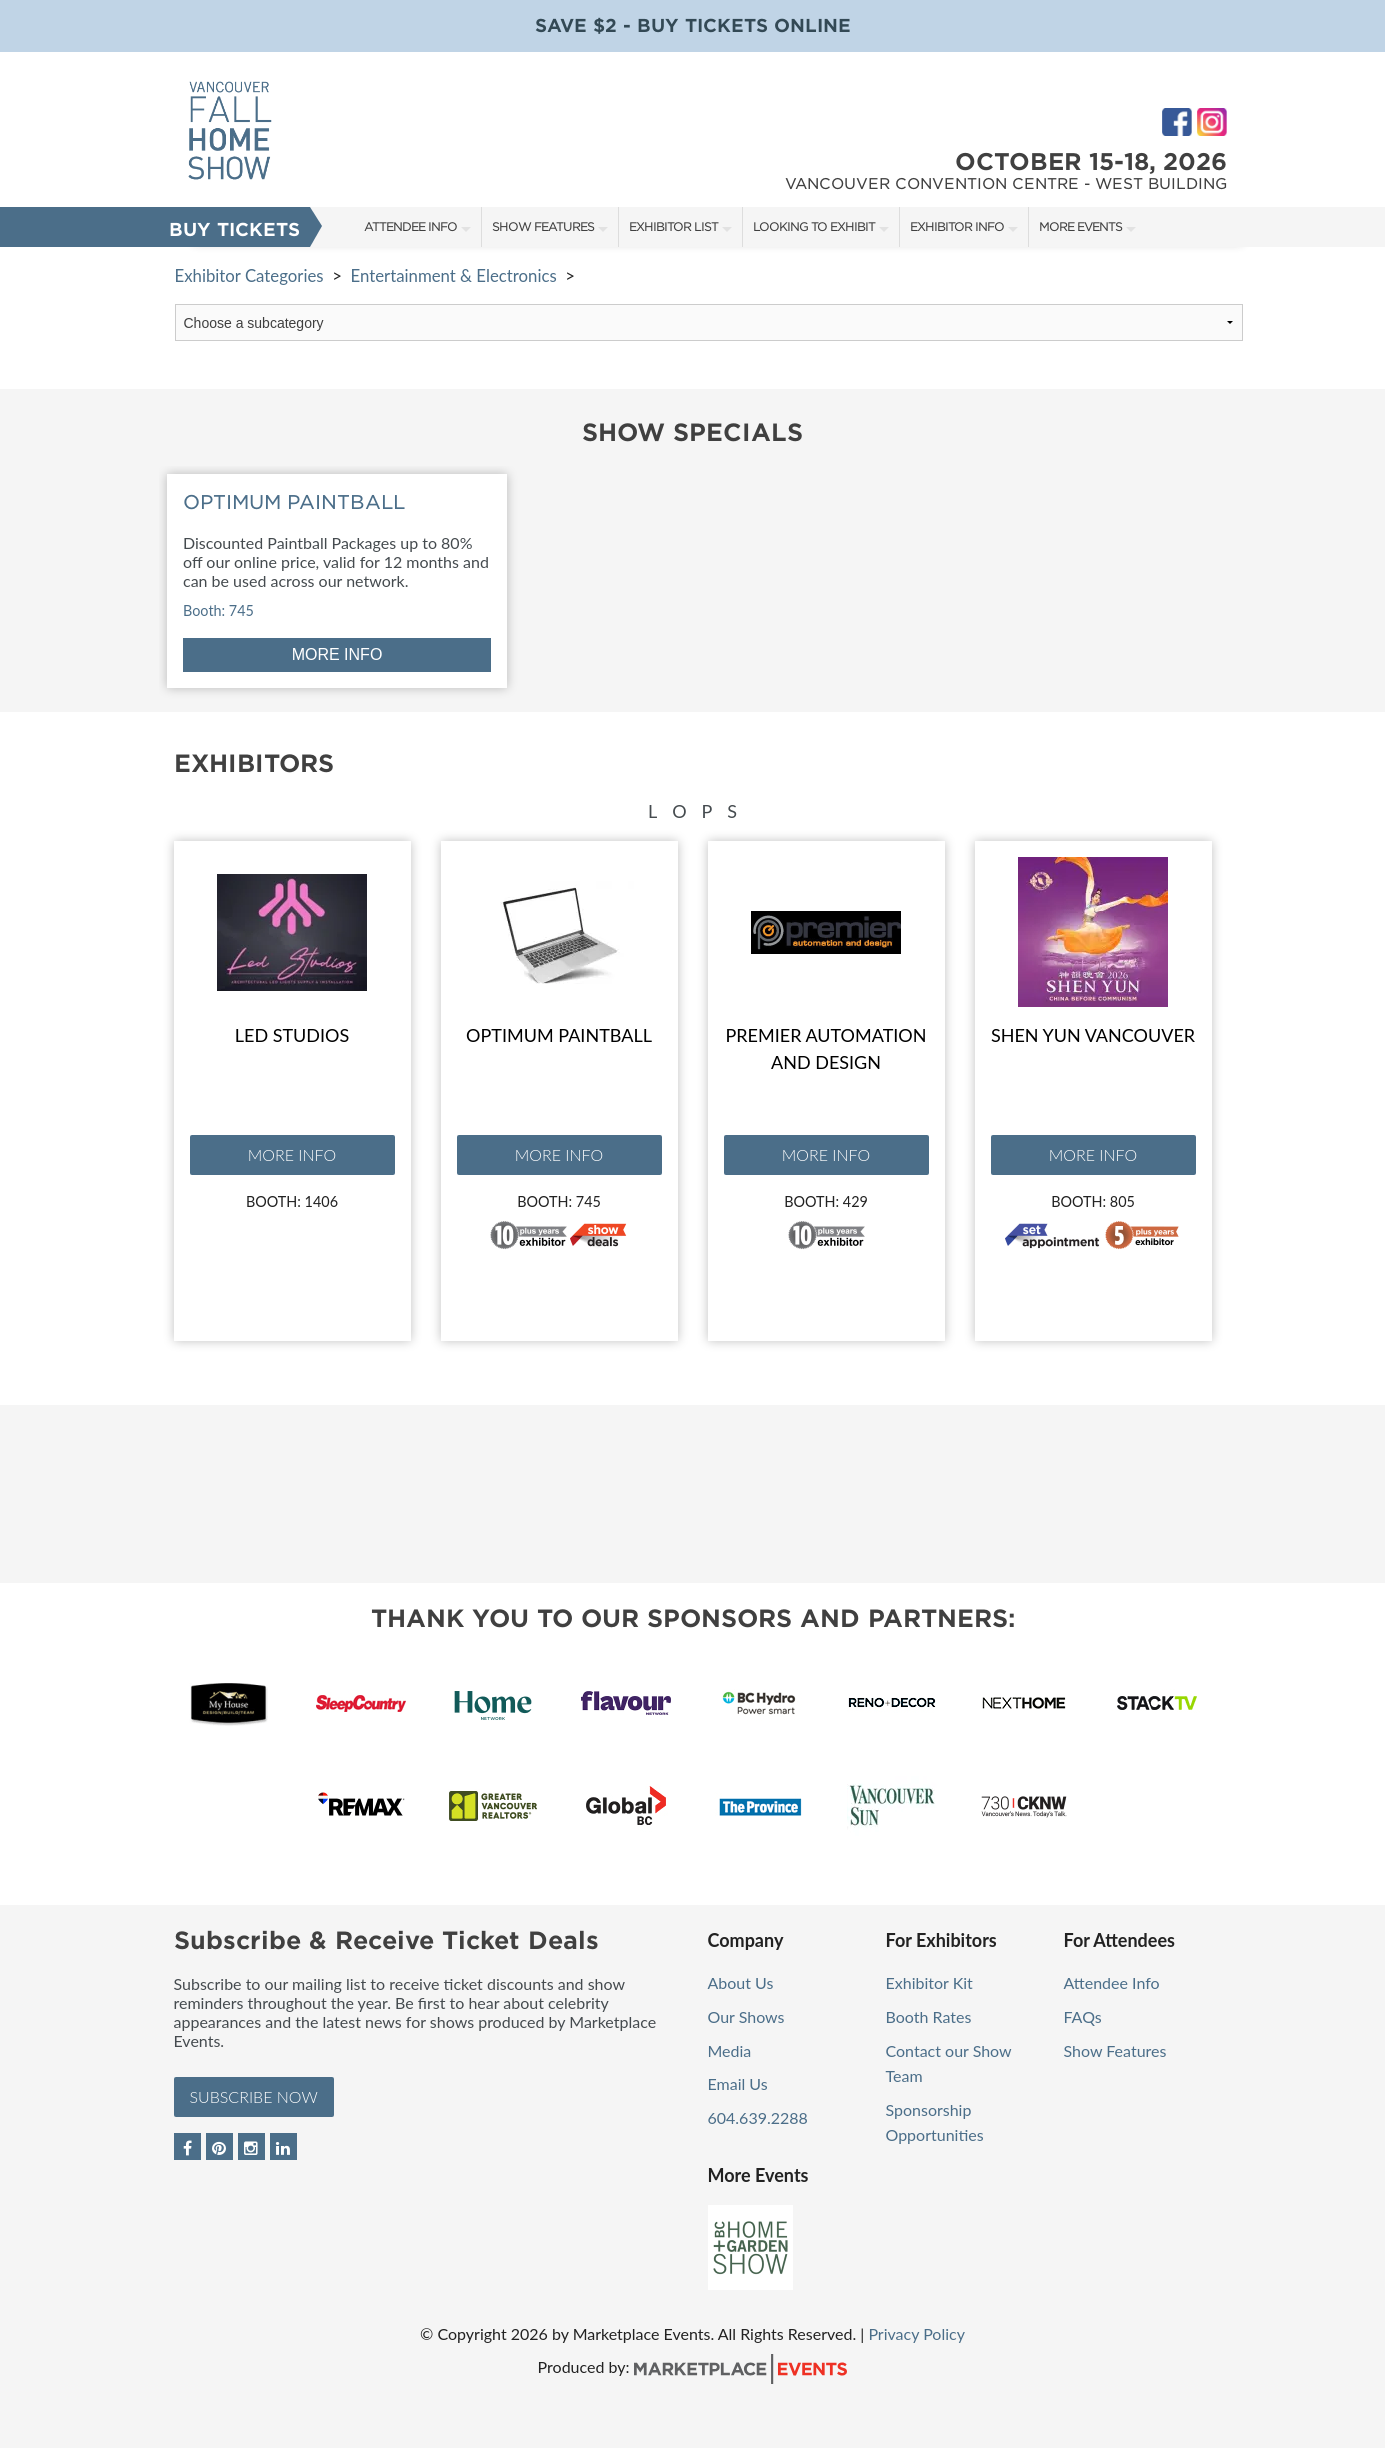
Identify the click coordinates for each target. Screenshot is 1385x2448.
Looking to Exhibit (814, 226)
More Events (1080, 226)
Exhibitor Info (957, 226)
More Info (292, 1154)
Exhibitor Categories (249, 275)
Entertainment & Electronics (453, 275)
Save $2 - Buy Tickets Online (693, 25)
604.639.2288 (758, 2117)
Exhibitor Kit (929, 1982)
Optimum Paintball (559, 1035)
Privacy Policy (916, 2333)
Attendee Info (410, 226)
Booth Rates (929, 2016)
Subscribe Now (254, 2096)
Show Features (543, 226)
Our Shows (746, 2016)
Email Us (738, 2083)
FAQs (1083, 2016)
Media (730, 2050)
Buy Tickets (234, 229)
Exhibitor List (673, 226)
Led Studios (292, 1035)
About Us (741, 1982)
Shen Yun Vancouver (1093, 1035)
